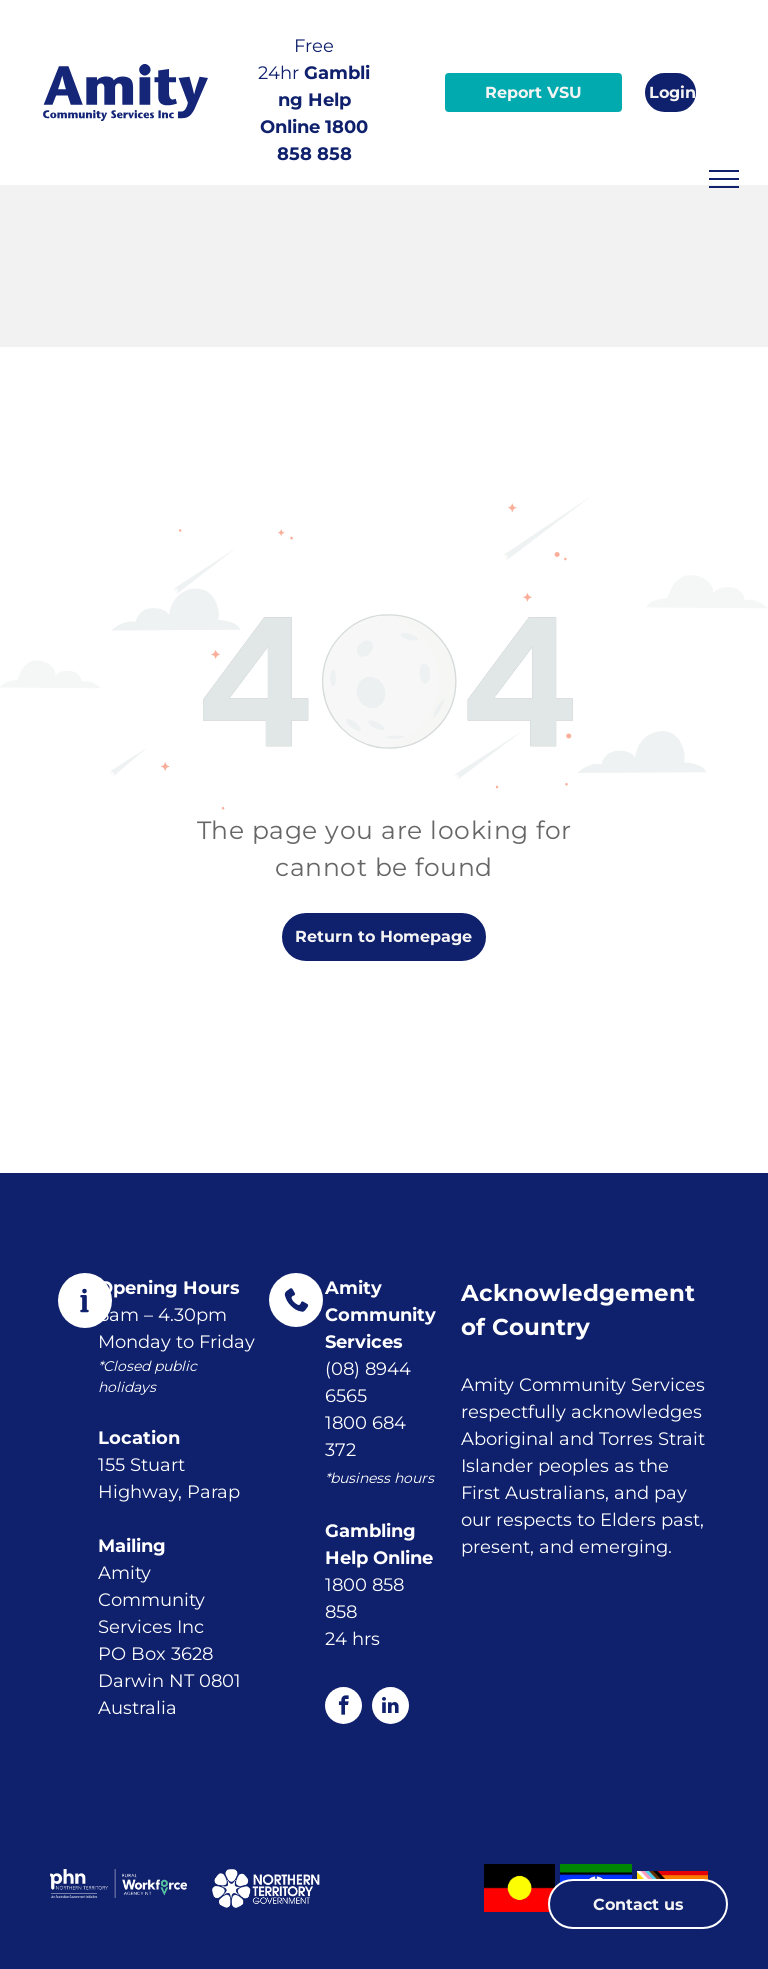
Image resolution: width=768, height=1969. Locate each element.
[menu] (724, 179)
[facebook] (343, 1708)
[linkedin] (390, 1708)
